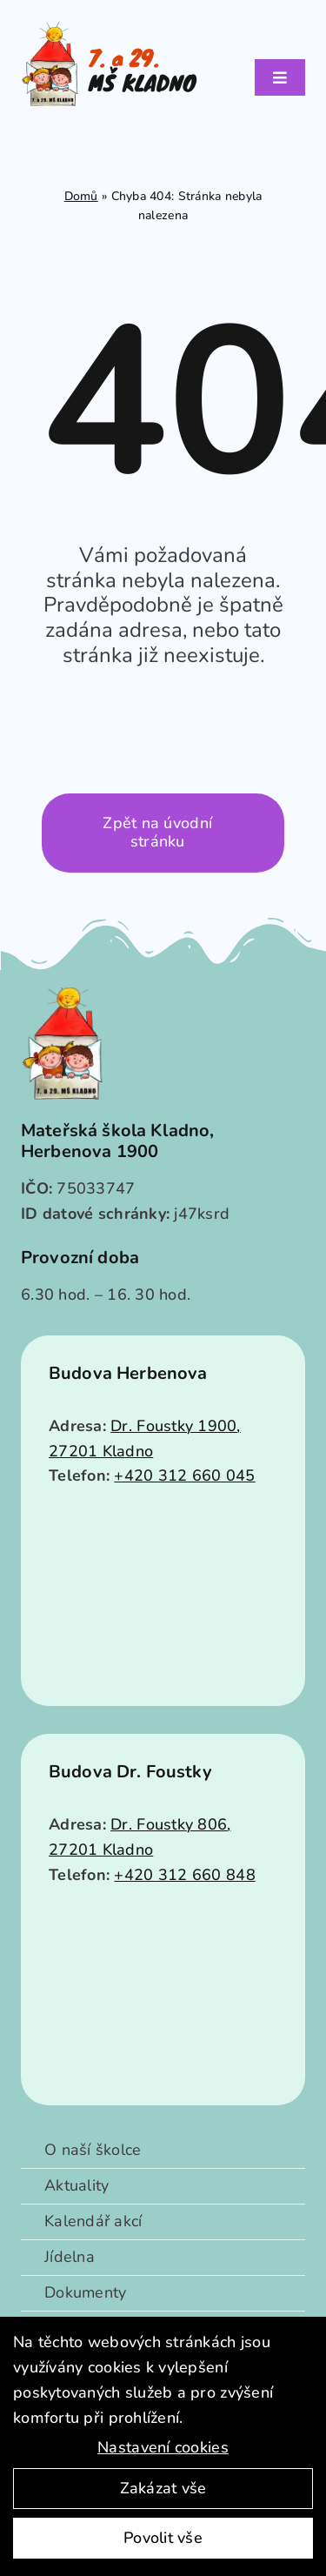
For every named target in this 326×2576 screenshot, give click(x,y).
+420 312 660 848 (184, 1874)
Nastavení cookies (163, 2447)
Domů (81, 196)
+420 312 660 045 (184, 1475)
